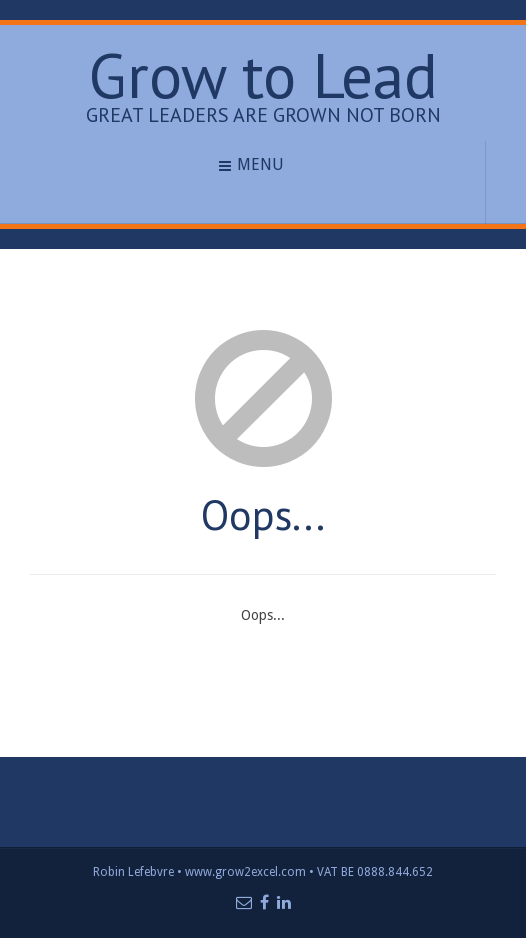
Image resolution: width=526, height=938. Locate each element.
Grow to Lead (263, 74)
